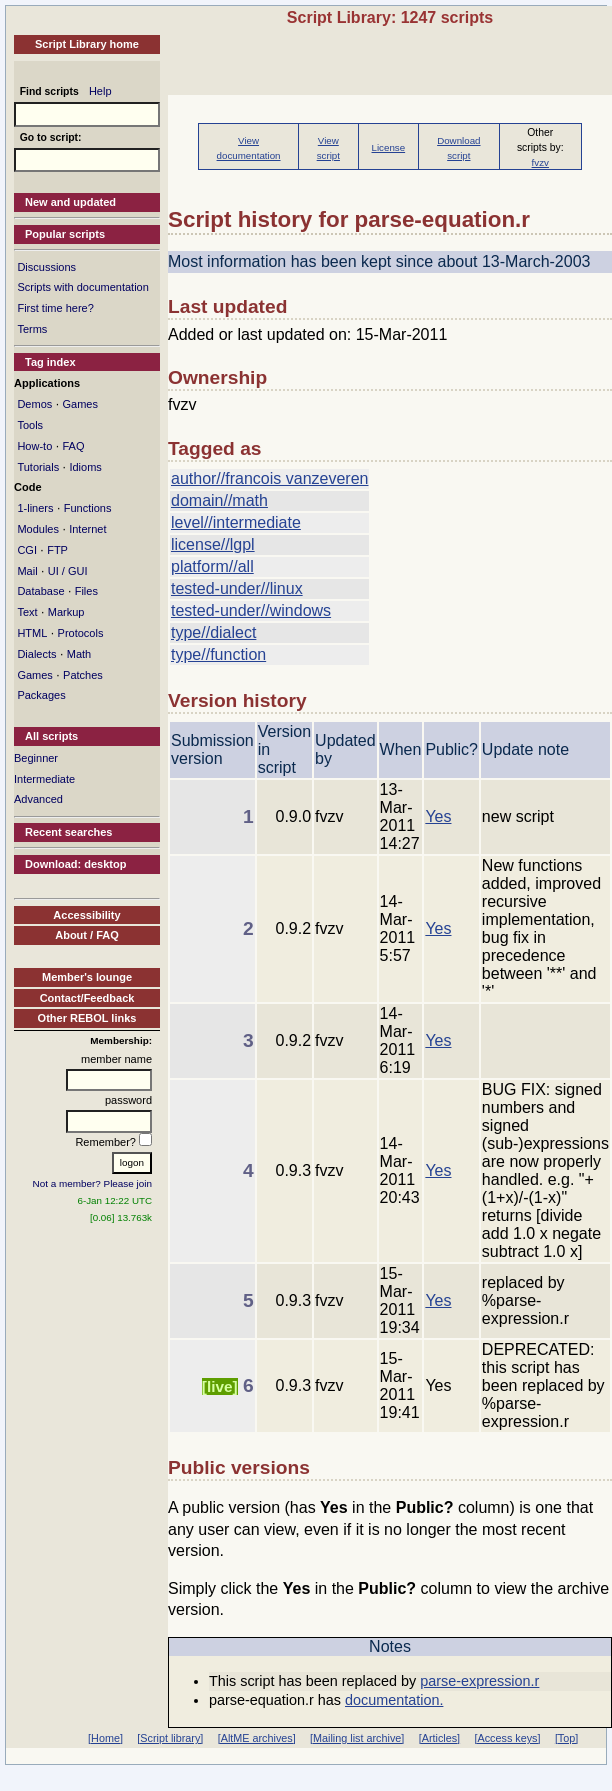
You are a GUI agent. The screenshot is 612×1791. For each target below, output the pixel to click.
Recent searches (68, 832)
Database (40, 591)
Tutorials (38, 467)
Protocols (81, 633)
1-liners (35, 508)
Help (100, 91)
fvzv (540, 162)
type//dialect (213, 632)
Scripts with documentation (82, 287)
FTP (57, 550)
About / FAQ (87, 935)
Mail (27, 571)
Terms (32, 329)
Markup (66, 612)
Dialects (36, 654)
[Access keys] (507, 1738)
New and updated (70, 202)
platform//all (212, 566)
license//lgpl (213, 544)
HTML (32, 633)
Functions (88, 508)
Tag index (50, 362)
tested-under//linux (237, 588)
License (389, 147)
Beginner (36, 758)
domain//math (219, 500)
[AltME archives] (257, 1738)
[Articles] (439, 1738)
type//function (218, 654)
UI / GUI (68, 571)
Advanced (38, 799)
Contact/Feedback (87, 998)
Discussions (46, 267)
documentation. (394, 1700)
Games (79, 404)
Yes (438, 816)
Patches (83, 675)
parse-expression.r (479, 1681)
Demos (34, 404)
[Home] (105, 1738)
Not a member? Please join (93, 1183)
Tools (30, 425)
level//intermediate (236, 522)
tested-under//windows (251, 610)
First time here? (55, 308)
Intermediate (44, 779)
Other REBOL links (87, 1018)
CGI (27, 550)
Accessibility (86, 915)
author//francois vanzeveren (269, 478)
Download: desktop (75, 864)
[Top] (566, 1738)
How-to (34, 446)
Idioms (85, 467)
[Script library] (170, 1738)
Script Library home (87, 44)
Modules (38, 529)
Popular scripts (65, 234)
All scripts (51, 736)
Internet (87, 529)
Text (27, 612)
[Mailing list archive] (357, 1738)
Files (86, 591)
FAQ (73, 446)
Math (79, 654)
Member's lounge (87, 977)
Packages (41, 695)
